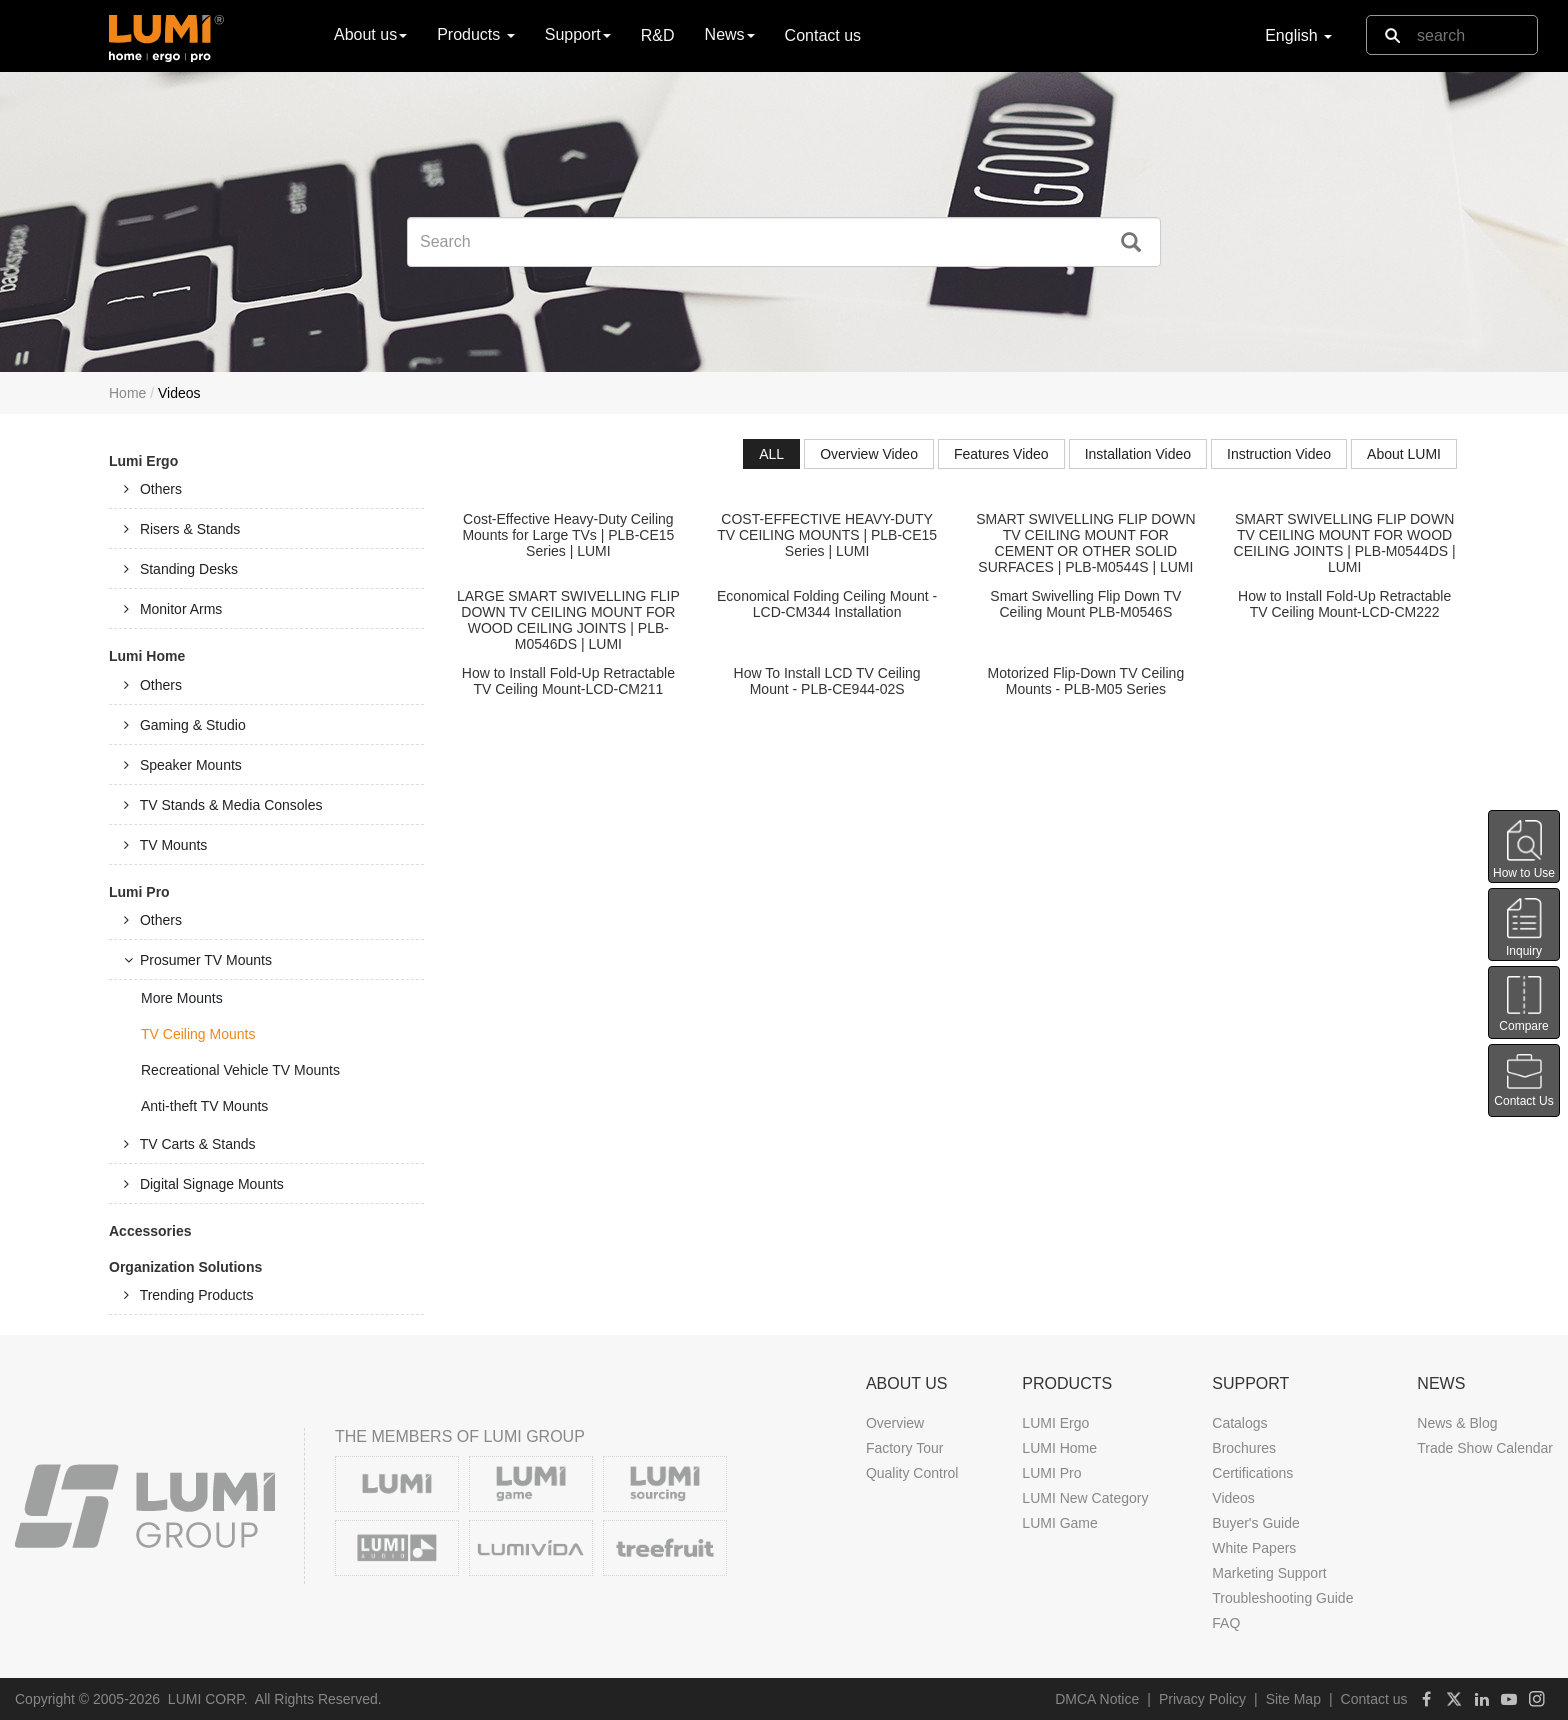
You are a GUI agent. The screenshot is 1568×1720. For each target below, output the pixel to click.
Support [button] (578, 34)
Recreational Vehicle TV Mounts (240, 1070)
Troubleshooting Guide (1282, 1598)
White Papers (1254, 1548)
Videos (1233, 1498)
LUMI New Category (1085, 1498)
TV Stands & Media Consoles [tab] (223, 805)
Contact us (823, 35)
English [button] (1298, 35)
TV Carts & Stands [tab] (190, 1144)
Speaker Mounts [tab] (183, 765)
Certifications (1252, 1473)
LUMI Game (1059, 1523)
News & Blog (1457, 1423)
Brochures (1244, 1448)
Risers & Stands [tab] (182, 529)
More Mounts (182, 998)
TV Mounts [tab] (165, 845)
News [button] (730, 34)
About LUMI (1404, 454)
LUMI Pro (1051, 1473)
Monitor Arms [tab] (173, 609)
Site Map (1293, 1699)
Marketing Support (1269, 1573)
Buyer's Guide (1256, 1523)
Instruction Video (1279, 454)
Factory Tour (905, 1448)
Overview (895, 1423)
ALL (771, 454)
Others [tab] (153, 489)
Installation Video (1138, 454)
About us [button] (370, 34)
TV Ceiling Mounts (198, 1034)
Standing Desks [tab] (181, 569)
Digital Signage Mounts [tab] (204, 1184)
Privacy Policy (1202, 1699)
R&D (658, 35)
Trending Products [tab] (189, 1295)
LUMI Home (1059, 1448)
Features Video (1001, 454)
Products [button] (476, 34)
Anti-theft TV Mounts (204, 1106)
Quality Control (912, 1473)
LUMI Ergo (1055, 1423)
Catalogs (1239, 1423)
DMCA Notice (1097, 1699)
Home (127, 393)
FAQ (1226, 1623)
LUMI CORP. (208, 1699)
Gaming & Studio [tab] (185, 725)
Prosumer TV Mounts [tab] (198, 960)
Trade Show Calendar (1485, 1448)
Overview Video (869, 454)
